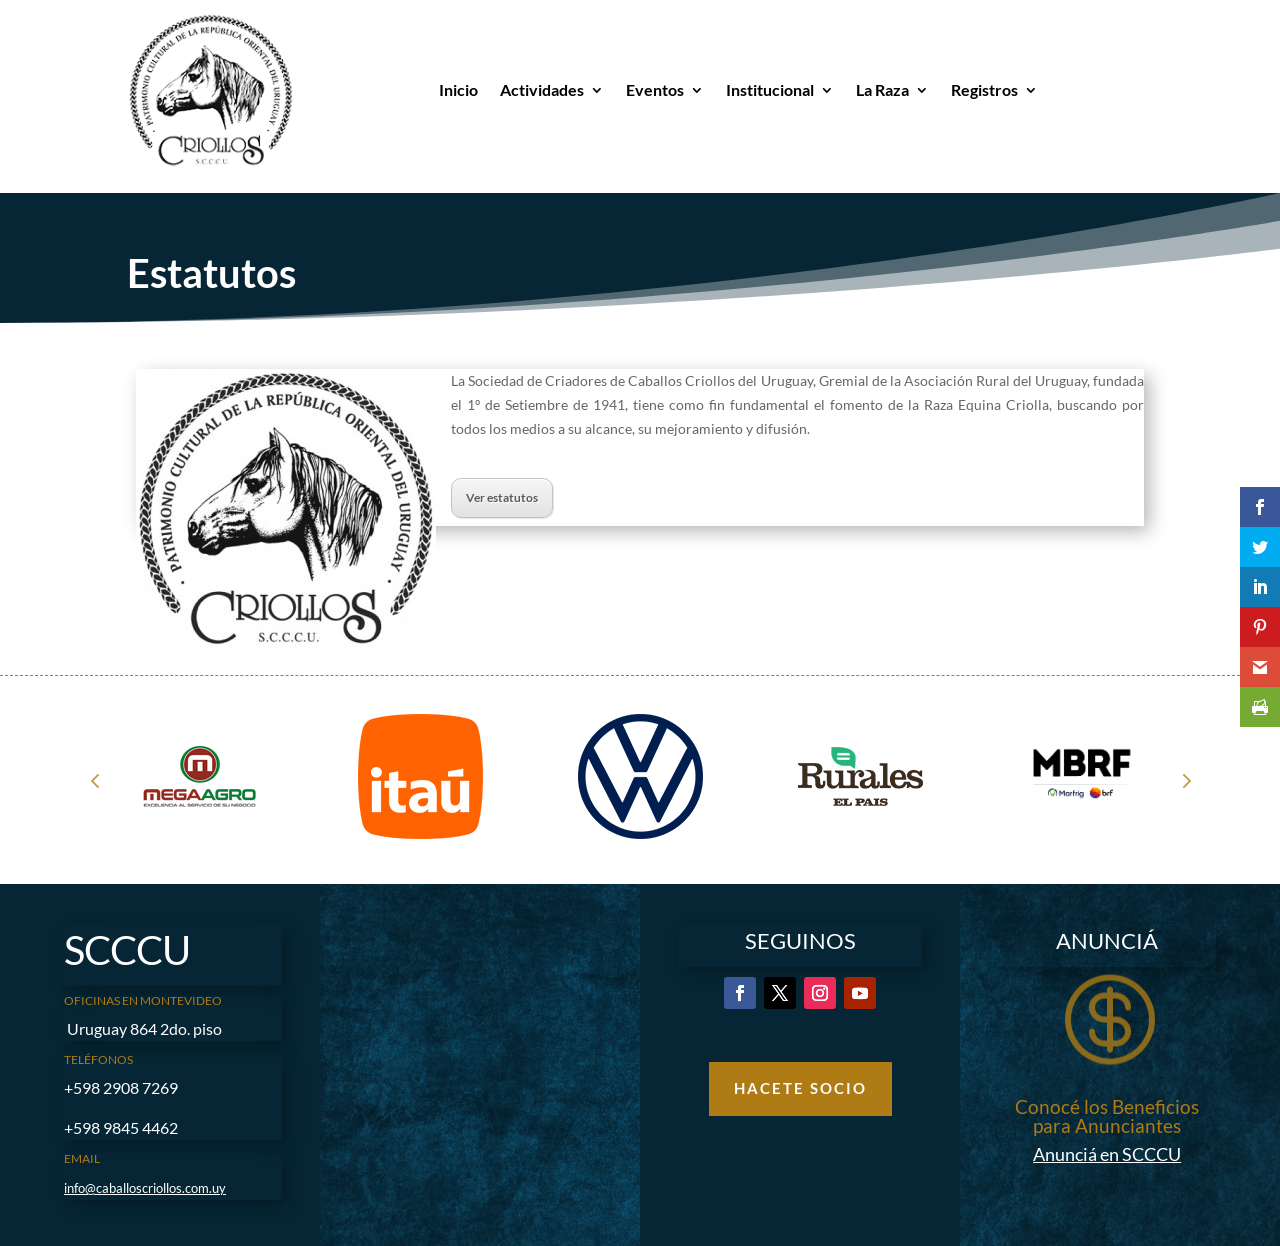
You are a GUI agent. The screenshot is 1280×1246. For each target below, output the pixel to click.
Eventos (655, 89)
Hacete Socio (800, 1088)
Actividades (542, 89)
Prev (95, 780)
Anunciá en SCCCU (1107, 1154)
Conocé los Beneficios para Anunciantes (1107, 1116)
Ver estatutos (502, 497)
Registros (984, 89)
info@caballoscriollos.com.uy (145, 1188)
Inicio (458, 89)
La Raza (882, 89)
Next (1185, 780)
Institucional (770, 89)
